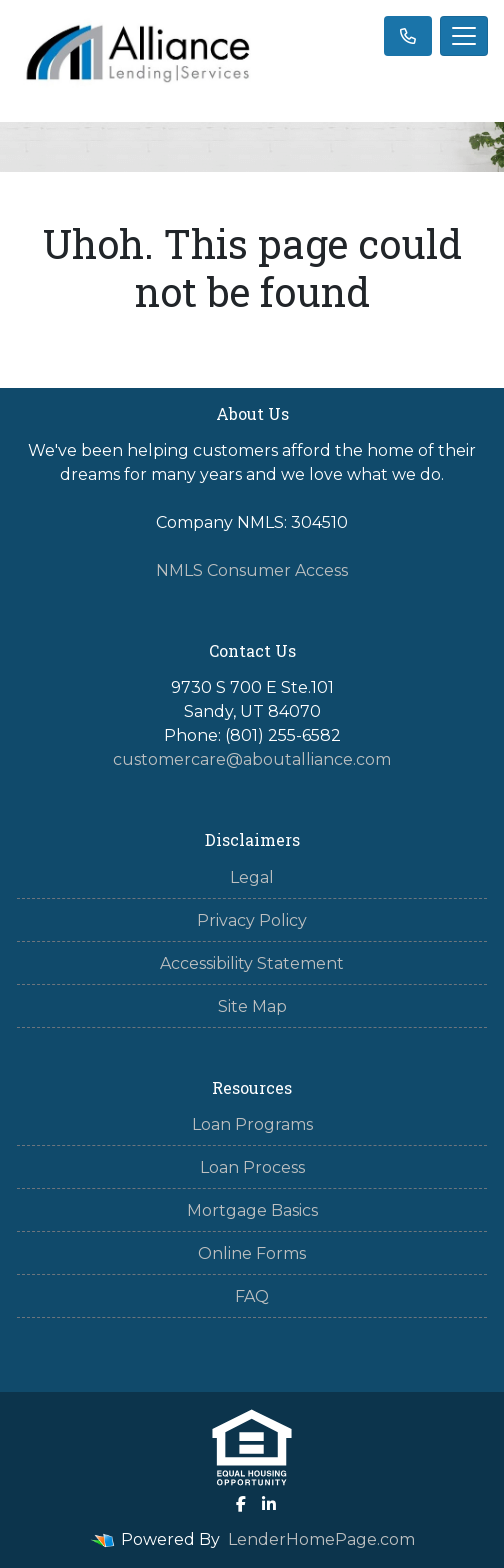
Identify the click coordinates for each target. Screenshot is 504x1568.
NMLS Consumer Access (252, 570)
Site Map (252, 1006)
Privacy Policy (252, 920)
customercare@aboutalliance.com (252, 759)
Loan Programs (252, 1124)
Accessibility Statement (252, 963)
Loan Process (252, 1167)
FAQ (252, 1296)
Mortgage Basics (252, 1210)
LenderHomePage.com (321, 1539)
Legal (252, 877)
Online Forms (252, 1253)
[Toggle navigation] (464, 36)
